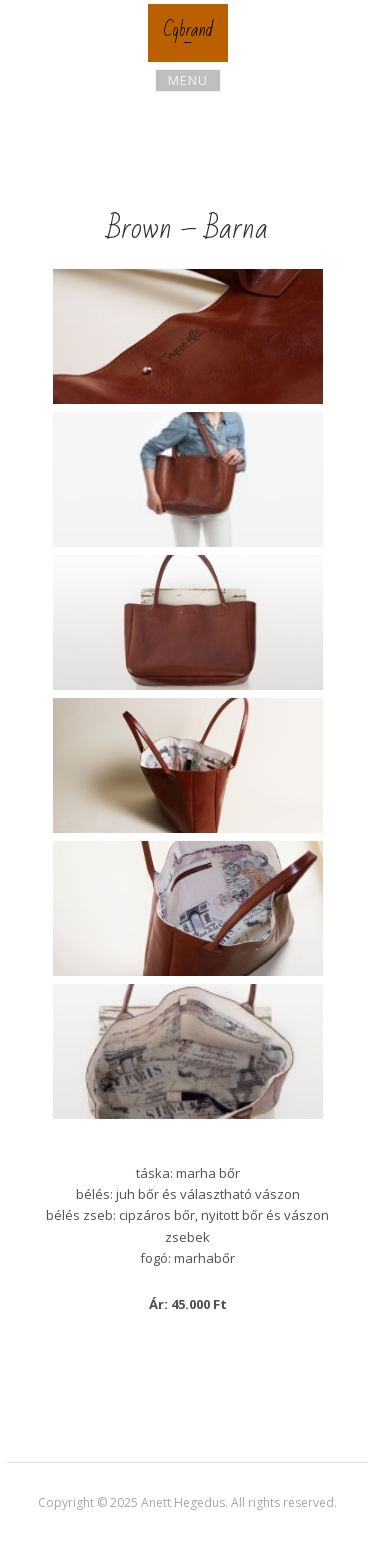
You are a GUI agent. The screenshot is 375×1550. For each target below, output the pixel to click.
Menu (188, 80)
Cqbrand (188, 30)
